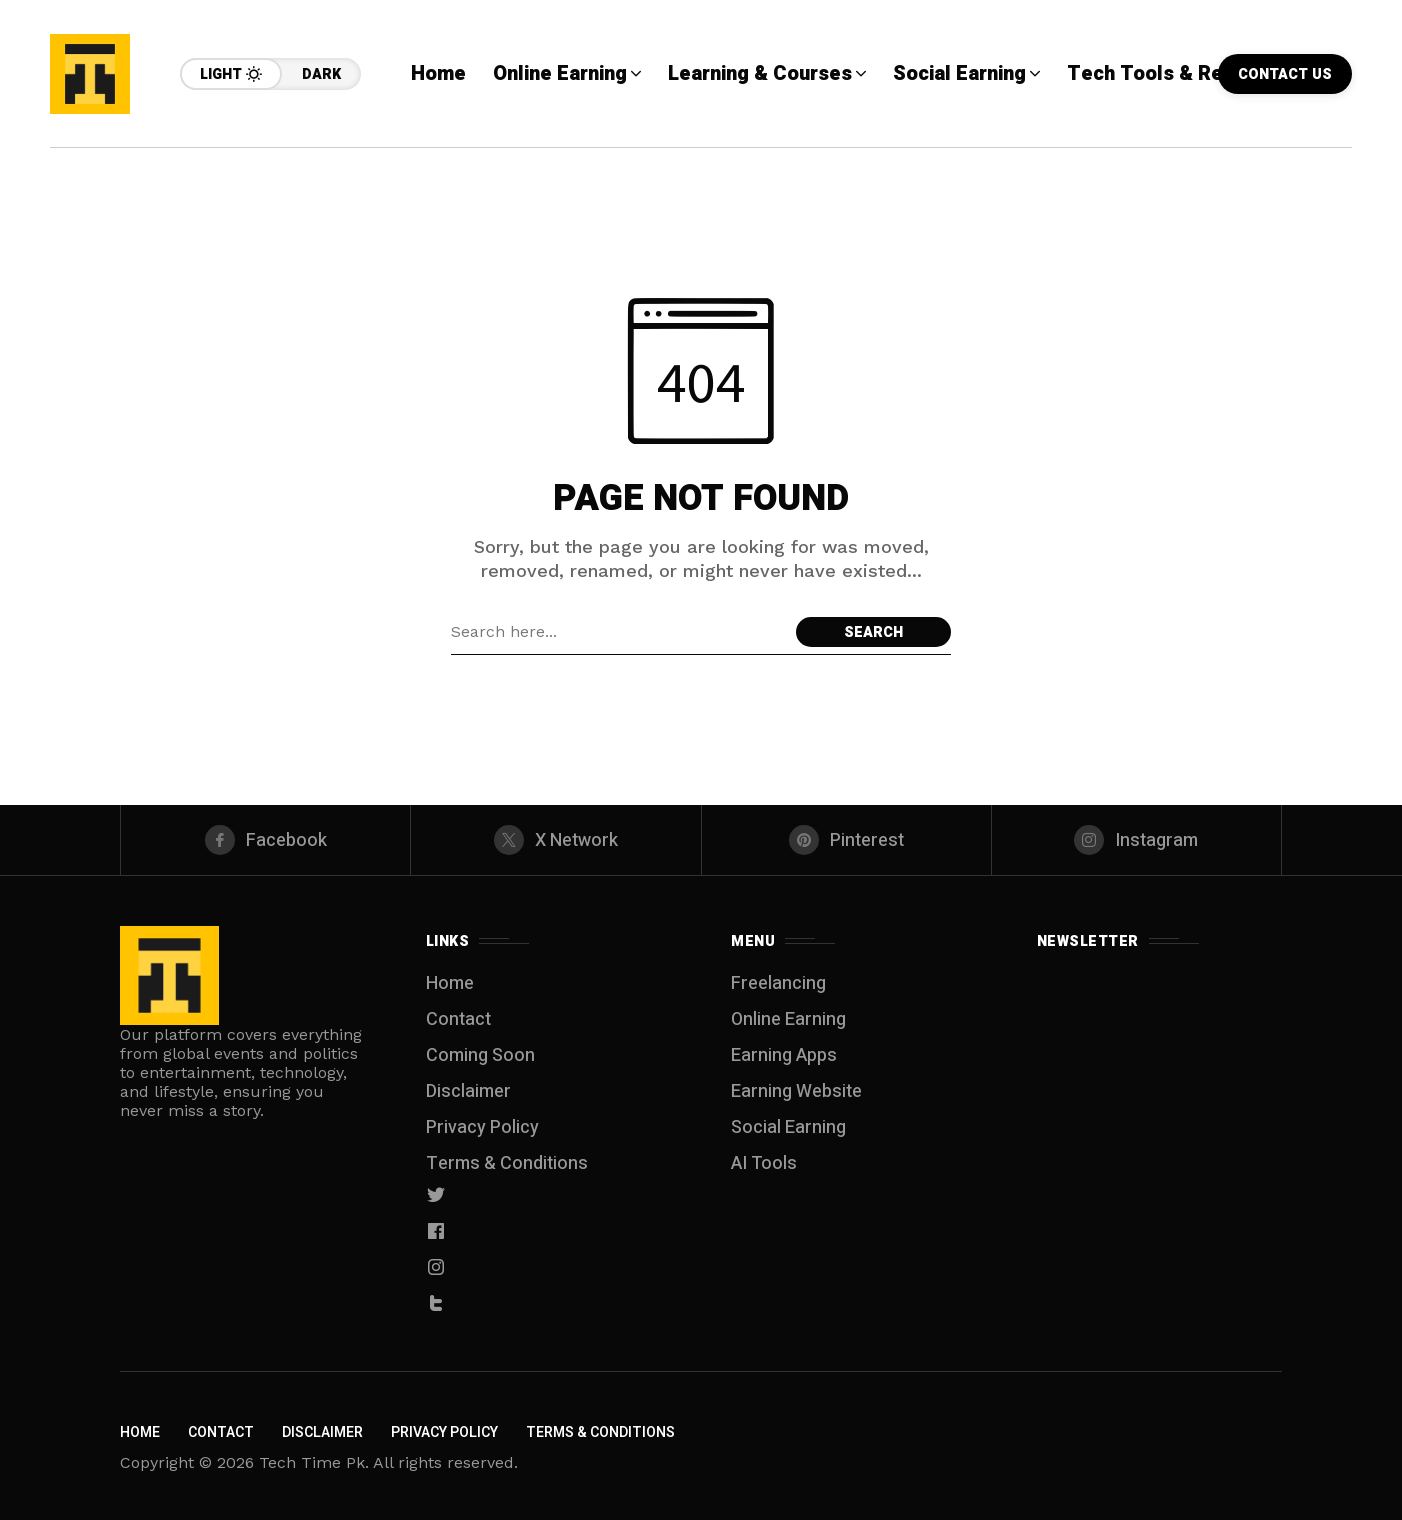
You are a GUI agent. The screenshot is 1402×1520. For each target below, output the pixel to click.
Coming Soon (480, 1055)
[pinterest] (846, 840)
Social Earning (788, 1127)
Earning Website (796, 1091)
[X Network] (555, 840)
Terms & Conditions (507, 1163)
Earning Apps (784, 1055)
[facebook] (265, 840)
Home (450, 983)
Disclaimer (468, 1091)
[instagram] (1136, 840)
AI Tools (764, 1163)
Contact (458, 1019)
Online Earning (788, 1019)
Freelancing (778, 983)
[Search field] (618, 632)
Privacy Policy (482, 1127)
